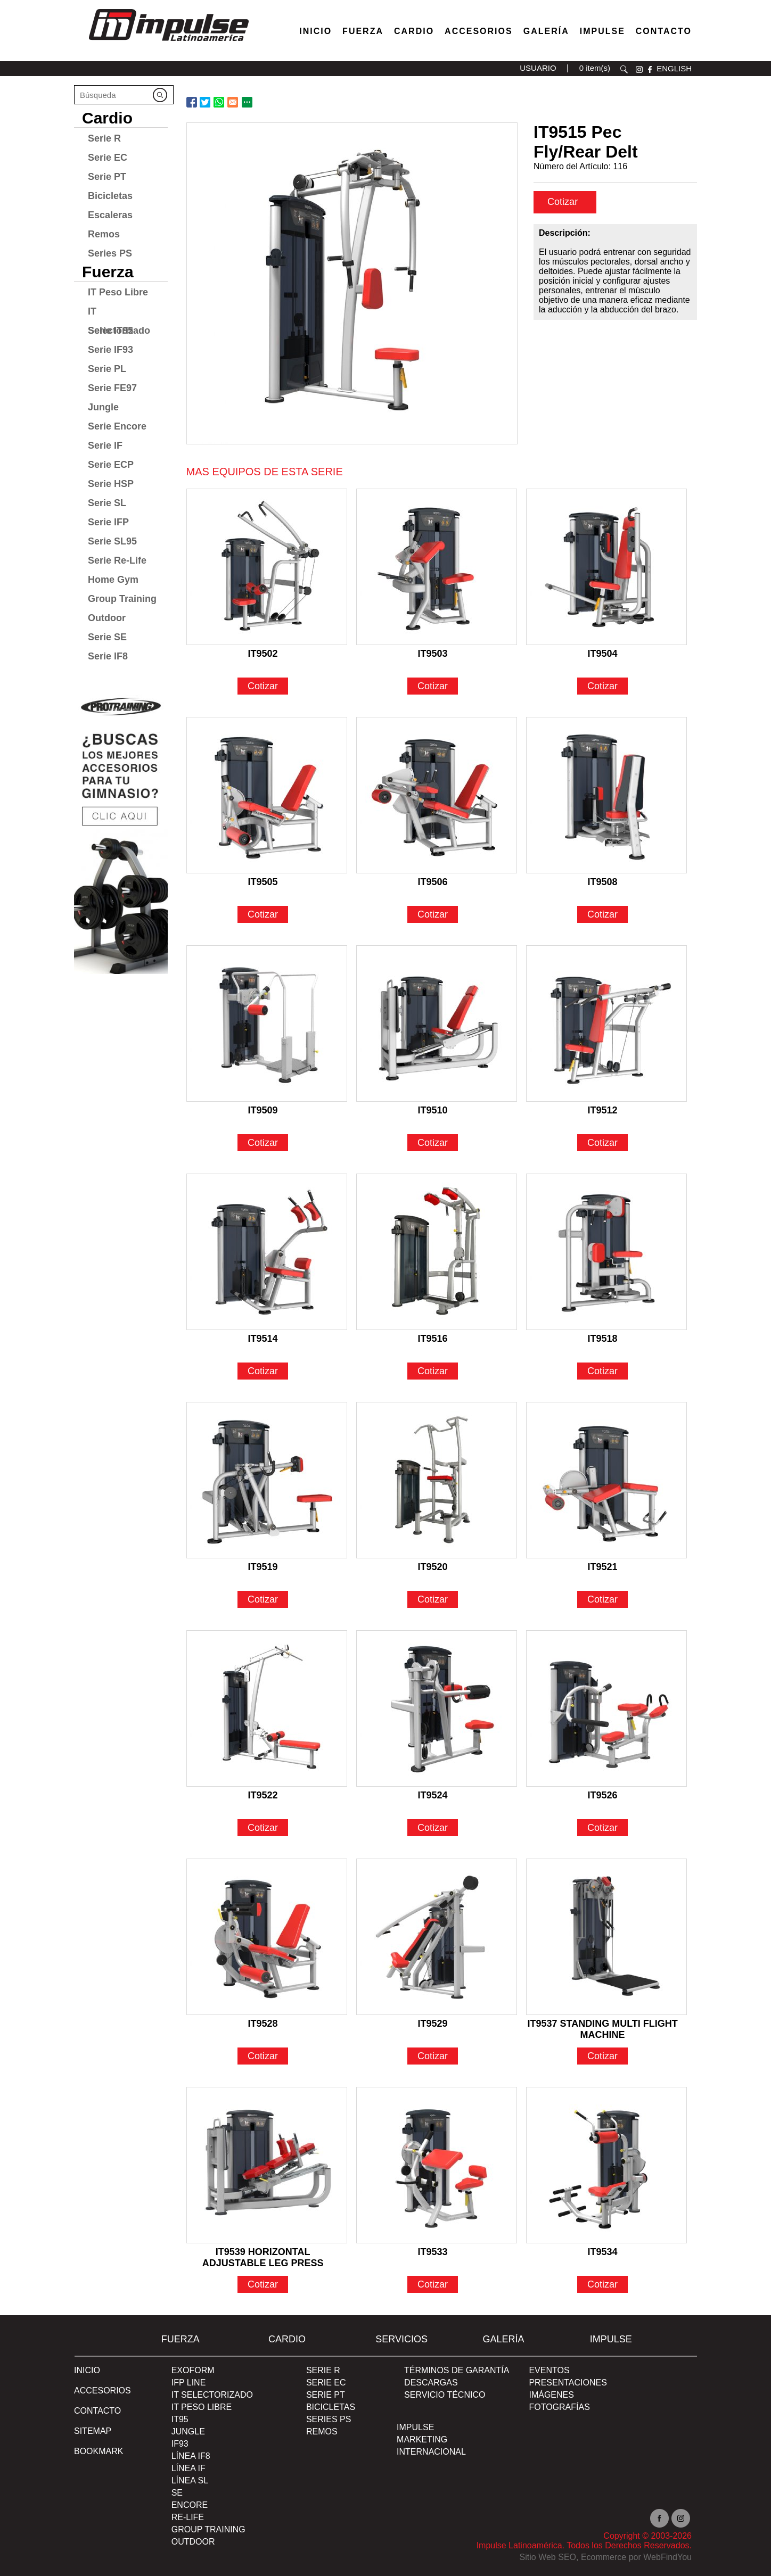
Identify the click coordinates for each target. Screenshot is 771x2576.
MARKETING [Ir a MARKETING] (422, 2439)
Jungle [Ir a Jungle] (103, 407)
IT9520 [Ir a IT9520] (433, 1567)
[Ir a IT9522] (266, 1708)
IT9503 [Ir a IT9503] (433, 653)
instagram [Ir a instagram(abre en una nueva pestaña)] (639, 69)
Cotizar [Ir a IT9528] (263, 2056)
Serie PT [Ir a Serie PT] (107, 176)
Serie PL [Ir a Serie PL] (107, 369)
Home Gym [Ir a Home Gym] (113, 579)
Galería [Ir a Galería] (546, 31)
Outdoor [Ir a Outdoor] (107, 618)
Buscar (624, 69)
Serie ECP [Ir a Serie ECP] (111, 464)
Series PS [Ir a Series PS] (110, 253)
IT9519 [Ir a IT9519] (263, 1567)
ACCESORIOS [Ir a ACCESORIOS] (102, 2390)
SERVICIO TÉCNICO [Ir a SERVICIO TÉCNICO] (444, 2394)
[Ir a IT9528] (266, 1937)
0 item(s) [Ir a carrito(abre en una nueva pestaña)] (594, 67)
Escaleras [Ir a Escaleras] (110, 215)
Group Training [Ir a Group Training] (122, 598)
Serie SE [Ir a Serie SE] (107, 637)
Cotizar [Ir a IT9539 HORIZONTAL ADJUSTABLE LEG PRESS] (263, 2284)
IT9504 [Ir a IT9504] (603, 653)
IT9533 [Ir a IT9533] (433, 2252)
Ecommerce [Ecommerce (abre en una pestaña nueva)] (603, 2557)
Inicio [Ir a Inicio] (87, 2370)
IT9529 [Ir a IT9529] (433, 2023)
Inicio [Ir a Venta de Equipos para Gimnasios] (315, 31)
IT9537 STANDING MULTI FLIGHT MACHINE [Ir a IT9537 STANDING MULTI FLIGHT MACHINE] (602, 2025)
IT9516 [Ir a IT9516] (433, 1338)
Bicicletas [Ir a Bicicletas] (110, 196)
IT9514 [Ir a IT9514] (263, 1338)
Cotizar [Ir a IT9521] (602, 1599)
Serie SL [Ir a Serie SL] (107, 503)
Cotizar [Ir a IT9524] (432, 1827)
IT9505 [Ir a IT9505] (263, 882)
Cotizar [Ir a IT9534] (602, 2284)
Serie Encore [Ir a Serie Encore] (117, 426)
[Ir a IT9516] (436, 1252)
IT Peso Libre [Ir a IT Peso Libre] (118, 292)
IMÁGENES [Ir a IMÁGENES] (551, 2394)
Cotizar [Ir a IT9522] (263, 1827)
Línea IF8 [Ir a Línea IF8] (190, 2456)
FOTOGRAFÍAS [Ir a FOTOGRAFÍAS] (559, 2407)
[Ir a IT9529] (436, 1937)
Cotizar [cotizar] (564, 201)
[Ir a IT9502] (266, 567)
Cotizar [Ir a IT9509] (263, 1142)
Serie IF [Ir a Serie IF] (105, 445)
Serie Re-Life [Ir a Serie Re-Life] (117, 560)
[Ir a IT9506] (436, 795)
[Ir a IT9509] (266, 1023)
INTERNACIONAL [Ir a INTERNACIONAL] (431, 2451)
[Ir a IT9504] (606, 567)
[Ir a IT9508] (606, 795)
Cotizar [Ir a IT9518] (602, 1371)
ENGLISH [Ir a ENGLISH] (674, 68)
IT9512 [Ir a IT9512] (603, 1110)
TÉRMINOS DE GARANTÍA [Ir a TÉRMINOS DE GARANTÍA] (456, 2370)
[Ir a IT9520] (436, 1480)
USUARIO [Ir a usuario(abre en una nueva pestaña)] (538, 67)
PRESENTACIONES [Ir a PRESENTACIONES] (567, 2382)
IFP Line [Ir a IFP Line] (188, 2382)
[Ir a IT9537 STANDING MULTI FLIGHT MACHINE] (606, 1937)
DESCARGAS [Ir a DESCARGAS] (430, 2382)
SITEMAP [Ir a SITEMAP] (92, 2430)
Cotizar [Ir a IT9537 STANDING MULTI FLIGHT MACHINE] (602, 2056)
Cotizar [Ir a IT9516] (432, 1371)
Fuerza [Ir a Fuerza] (362, 31)
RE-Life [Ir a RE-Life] (187, 2517)
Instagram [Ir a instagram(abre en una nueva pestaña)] (680, 2518)
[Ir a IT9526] (606, 1708)
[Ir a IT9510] (436, 1023)
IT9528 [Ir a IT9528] (263, 2023)
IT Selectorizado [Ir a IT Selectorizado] (119, 313)
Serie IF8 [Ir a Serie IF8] (108, 656)
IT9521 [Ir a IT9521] (603, 1567)
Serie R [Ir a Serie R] (104, 138)
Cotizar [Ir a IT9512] (602, 1142)
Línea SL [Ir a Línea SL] (189, 2480)
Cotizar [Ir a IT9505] (263, 914)
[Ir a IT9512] (606, 1023)
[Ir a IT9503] (436, 567)
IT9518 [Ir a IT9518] (603, 1338)
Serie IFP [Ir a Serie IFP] (108, 522)
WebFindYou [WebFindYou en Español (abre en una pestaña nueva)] (667, 2557)
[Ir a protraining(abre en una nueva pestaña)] (121, 830)
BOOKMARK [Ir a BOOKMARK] (98, 2451)
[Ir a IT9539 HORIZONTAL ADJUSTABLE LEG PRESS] (266, 2165)
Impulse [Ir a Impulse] (602, 31)
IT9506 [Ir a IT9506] (433, 882)
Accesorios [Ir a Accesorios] (479, 31)
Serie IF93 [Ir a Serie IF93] (110, 349)
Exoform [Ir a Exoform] (193, 2370)
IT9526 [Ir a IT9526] (603, 1795)
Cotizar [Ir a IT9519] (263, 1599)
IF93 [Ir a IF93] (179, 2443)
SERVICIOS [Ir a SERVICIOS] (401, 2339)
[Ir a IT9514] (266, 1252)
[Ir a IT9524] (436, 1708)
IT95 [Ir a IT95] (179, 2419)
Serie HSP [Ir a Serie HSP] (111, 483)
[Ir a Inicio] (168, 43)
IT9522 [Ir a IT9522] (263, 1795)
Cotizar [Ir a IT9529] (432, 2056)
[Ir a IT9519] (266, 1480)
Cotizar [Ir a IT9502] (263, 686)
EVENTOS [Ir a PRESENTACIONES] (549, 2370)
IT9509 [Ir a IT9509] (263, 1110)
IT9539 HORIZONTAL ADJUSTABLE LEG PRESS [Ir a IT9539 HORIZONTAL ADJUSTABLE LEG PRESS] (263, 2253)
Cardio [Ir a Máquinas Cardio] (414, 31)
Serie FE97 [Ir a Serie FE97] (112, 388)
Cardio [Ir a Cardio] (107, 118)
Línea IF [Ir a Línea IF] (188, 2468)
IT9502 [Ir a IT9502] (263, 653)
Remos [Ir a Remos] (104, 234)
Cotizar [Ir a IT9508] (602, 914)
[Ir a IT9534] (606, 2165)
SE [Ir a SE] (177, 2492)
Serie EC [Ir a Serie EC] (107, 157)
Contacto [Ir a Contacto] (664, 31)
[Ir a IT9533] (436, 2165)
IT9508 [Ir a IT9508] (603, 882)
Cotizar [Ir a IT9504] (602, 686)
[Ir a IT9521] (606, 1480)
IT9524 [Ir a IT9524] (433, 1795)
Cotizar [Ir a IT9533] (432, 2284)
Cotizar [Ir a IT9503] (432, 686)
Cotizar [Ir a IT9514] (263, 1371)
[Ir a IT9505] (266, 795)
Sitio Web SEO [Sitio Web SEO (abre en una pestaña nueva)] (548, 2557)
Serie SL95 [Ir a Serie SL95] (112, 541)
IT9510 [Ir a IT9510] (433, 1110)
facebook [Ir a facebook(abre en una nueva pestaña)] (650, 69)
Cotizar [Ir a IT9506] (432, 914)
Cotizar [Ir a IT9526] (602, 1827)
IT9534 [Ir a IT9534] (603, 2252)
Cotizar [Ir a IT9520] (432, 1599)
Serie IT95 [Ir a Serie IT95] (110, 330)
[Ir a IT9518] (606, 1252)
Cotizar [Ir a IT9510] (432, 1142)
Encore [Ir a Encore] (189, 2504)
